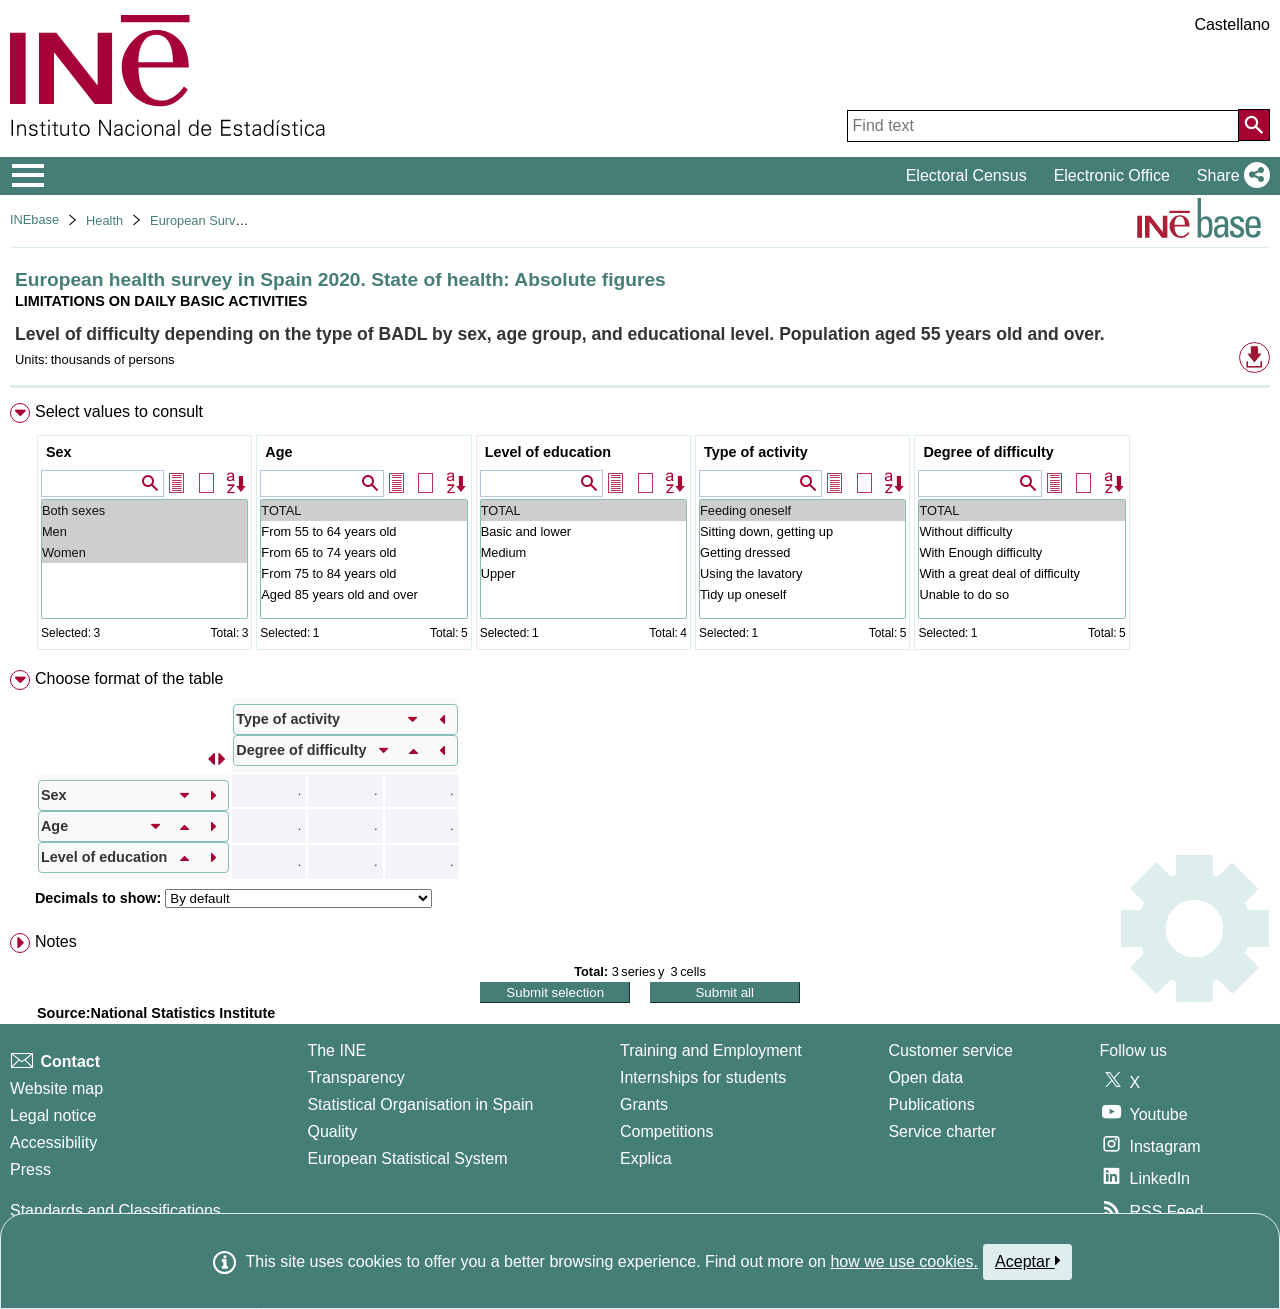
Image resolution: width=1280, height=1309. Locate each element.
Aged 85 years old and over (363, 594)
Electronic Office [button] (1112, 175)
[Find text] (1043, 126)
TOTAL (363, 510)
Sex (59, 452)
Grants (644, 1104)
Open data (925, 1077)
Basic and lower (583, 531)
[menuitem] (640, 530)
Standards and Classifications (115, 1210)
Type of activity (756, 452)
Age (278, 452)
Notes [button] (56, 941)
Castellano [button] (1232, 24)
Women (144, 552)
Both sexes (144, 510)
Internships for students (703, 1077)
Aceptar (1027, 1261)
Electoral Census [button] (966, 175)
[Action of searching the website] (1254, 125)
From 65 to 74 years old (363, 552)
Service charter (942, 1131)
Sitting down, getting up (802, 531)
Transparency (355, 1077)
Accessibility (53, 1142)
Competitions (666, 1131)
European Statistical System (407, 1158)
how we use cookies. (904, 1261)
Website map (56, 1088)
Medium (583, 552)
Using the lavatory (802, 573)
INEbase (34, 219)
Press (30, 1169)
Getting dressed (802, 552)
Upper (583, 573)
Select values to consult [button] (119, 411)
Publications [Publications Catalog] (931, 1104)
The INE (336, 1050)
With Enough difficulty (1021, 552)
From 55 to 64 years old (363, 531)
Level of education (548, 452)
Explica (646, 1158)
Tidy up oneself (802, 594)
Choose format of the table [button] (129, 678)
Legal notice (53, 1115)
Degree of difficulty (988, 452)
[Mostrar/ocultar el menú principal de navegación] (28, 176)
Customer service (950, 1050)
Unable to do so (1021, 594)
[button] (1229, 176)
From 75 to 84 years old (363, 573)
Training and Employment (711, 1050)
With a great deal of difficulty (1021, 573)
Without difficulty (1021, 531)
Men (144, 531)
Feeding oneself (802, 510)
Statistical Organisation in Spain (420, 1104)
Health (104, 220)
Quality (332, 1131)
